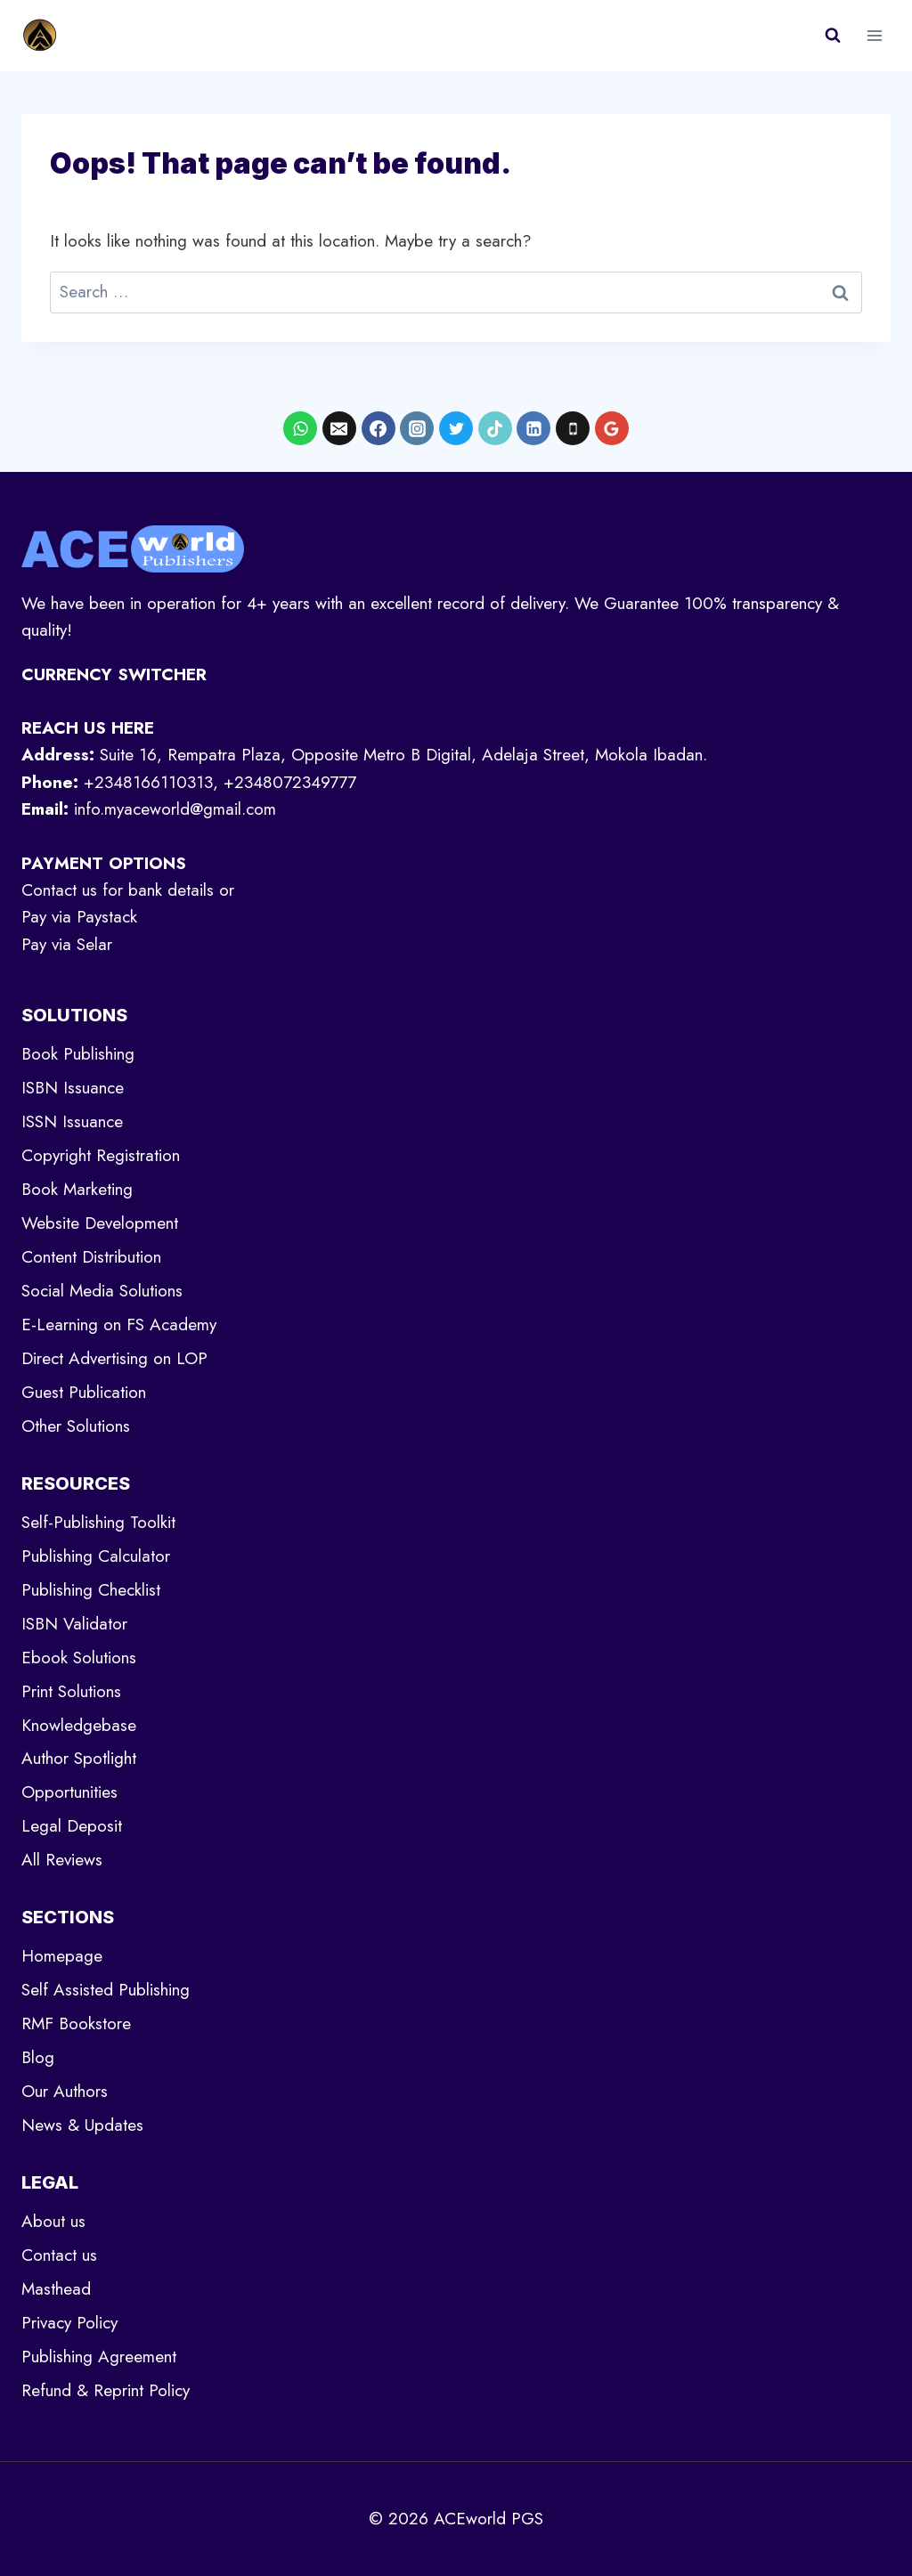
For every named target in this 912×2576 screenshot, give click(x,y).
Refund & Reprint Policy (105, 2390)
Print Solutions (71, 1691)
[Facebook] (378, 428)
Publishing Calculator (95, 1556)
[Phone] (573, 428)
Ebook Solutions (78, 1658)
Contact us (59, 2255)
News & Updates (82, 2125)
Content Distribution (91, 1257)
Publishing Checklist (90, 1590)
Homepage (61, 1956)
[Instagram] (417, 428)
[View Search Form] (833, 36)
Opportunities (69, 1792)
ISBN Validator (74, 1624)
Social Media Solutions (102, 1291)
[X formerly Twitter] (456, 428)
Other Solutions (75, 1426)
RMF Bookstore (76, 2023)
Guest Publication (83, 1392)
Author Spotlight (78, 1758)
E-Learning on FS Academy (118, 1324)
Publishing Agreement (98, 2356)
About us (53, 2221)
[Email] (339, 428)
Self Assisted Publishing (105, 1990)
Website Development (99, 1223)
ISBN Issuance (72, 1088)
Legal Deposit (71, 1826)
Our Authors (64, 2091)
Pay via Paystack (79, 917)
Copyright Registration (100, 1155)
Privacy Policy (69, 2323)
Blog (37, 2057)
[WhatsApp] (300, 428)
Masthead (56, 2289)
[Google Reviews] (612, 428)
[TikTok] (495, 428)
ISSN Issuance (72, 1121)
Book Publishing (77, 1054)
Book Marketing (77, 1189)
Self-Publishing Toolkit (98, 1522)
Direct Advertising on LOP (114, 1358)
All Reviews (61, 1860)
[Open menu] (874, 35)
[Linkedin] (533, 428)
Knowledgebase (78, 1725)
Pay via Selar (66, 944)
